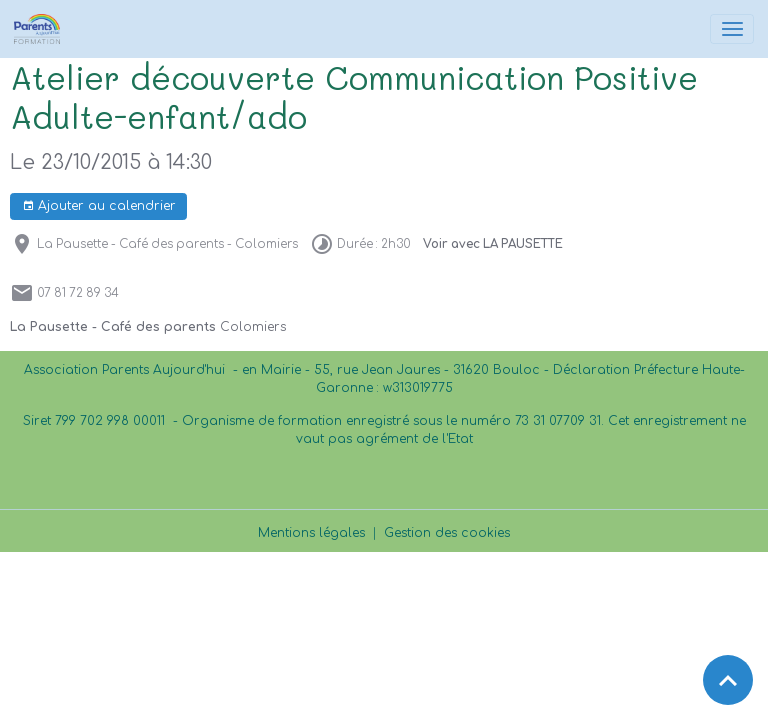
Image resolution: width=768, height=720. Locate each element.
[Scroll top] (728, 680)
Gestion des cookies (447, 533)
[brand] (40, 29)
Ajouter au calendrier (99, 206)
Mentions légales (311, 533)
